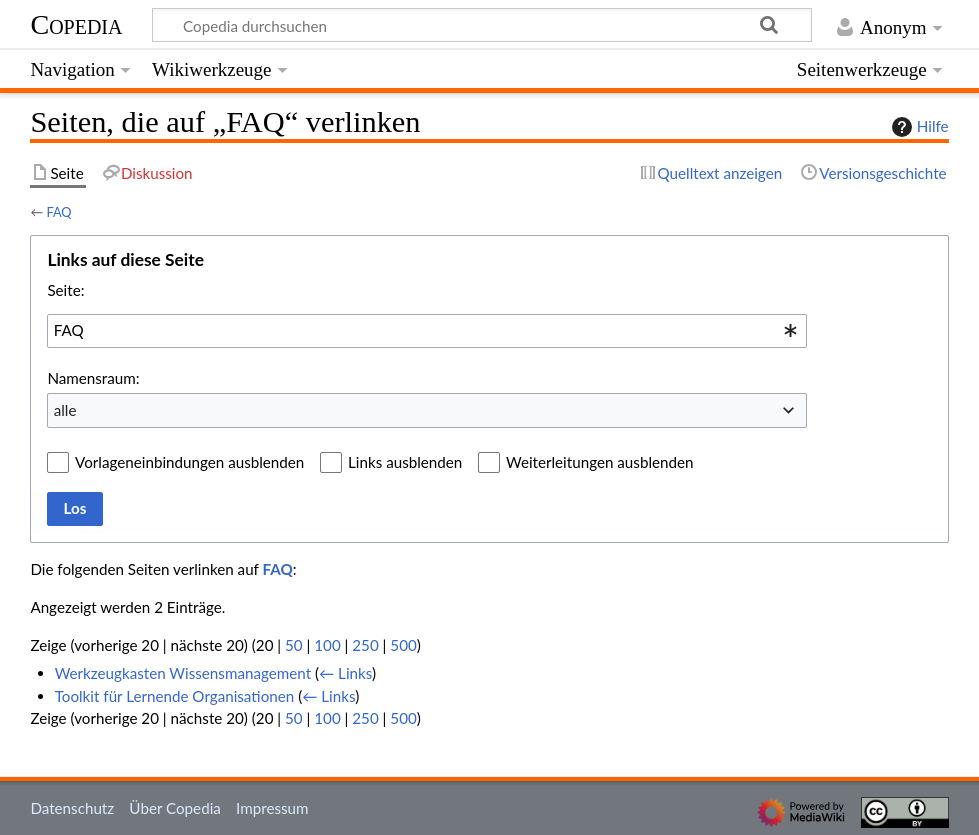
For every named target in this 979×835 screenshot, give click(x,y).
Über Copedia (174, 808)
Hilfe (918, 127)
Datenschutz (72, 808)
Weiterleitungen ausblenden (599, 462)
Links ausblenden (405, 462)
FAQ (58, 212)
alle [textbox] (65, 410)
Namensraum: (93, 378)
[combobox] (427, 331)
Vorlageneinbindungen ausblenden (189, 462)
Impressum (272, 808)
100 (327, 645)
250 (365, 645)
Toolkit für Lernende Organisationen (175, 696)
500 (403, 645)
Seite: (65, 290)
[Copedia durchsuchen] (482, 25)
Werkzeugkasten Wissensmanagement (183, 673)
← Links (345, 673)
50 (294, 645)
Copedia (76, 24)
